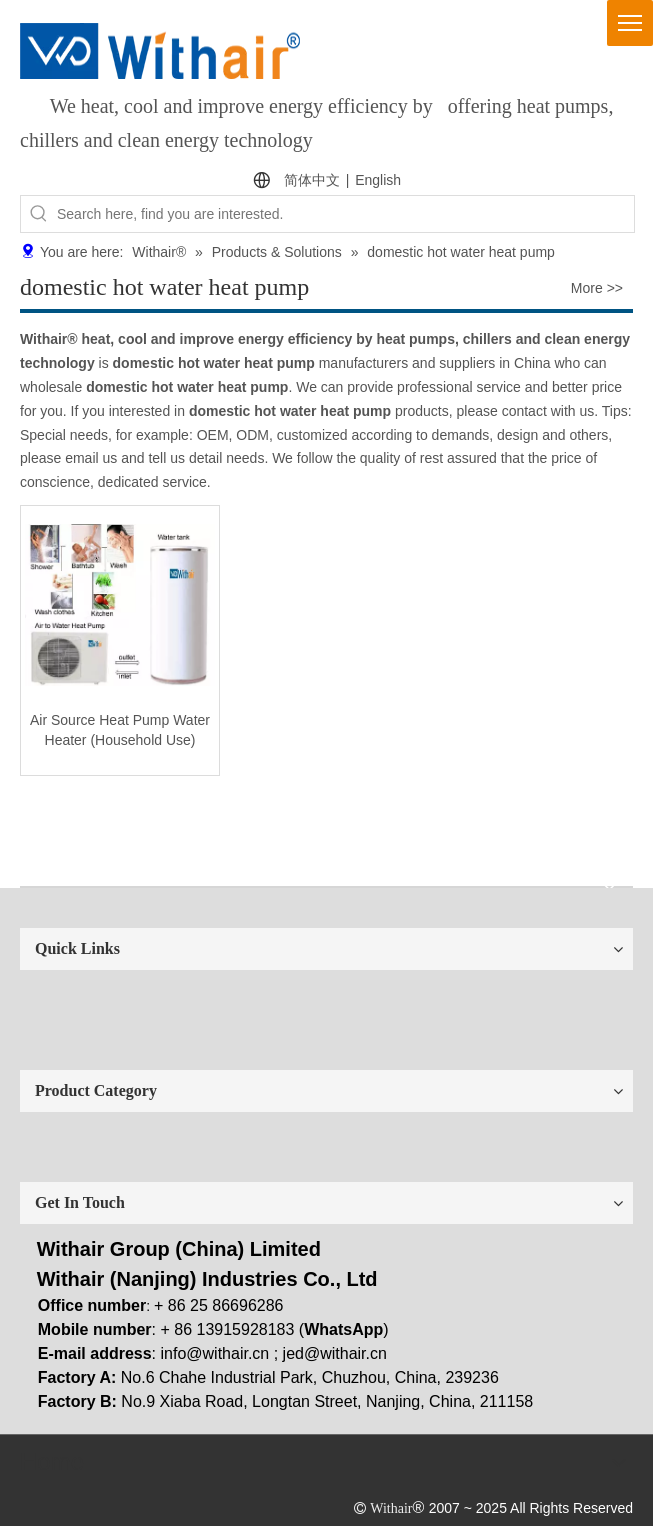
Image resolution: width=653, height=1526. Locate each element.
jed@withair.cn (335, 1353)
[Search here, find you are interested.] (345, 214)
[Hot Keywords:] (39, 214)
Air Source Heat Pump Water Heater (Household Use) (120, 730)
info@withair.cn (215, 1353)
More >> (597, 288)
